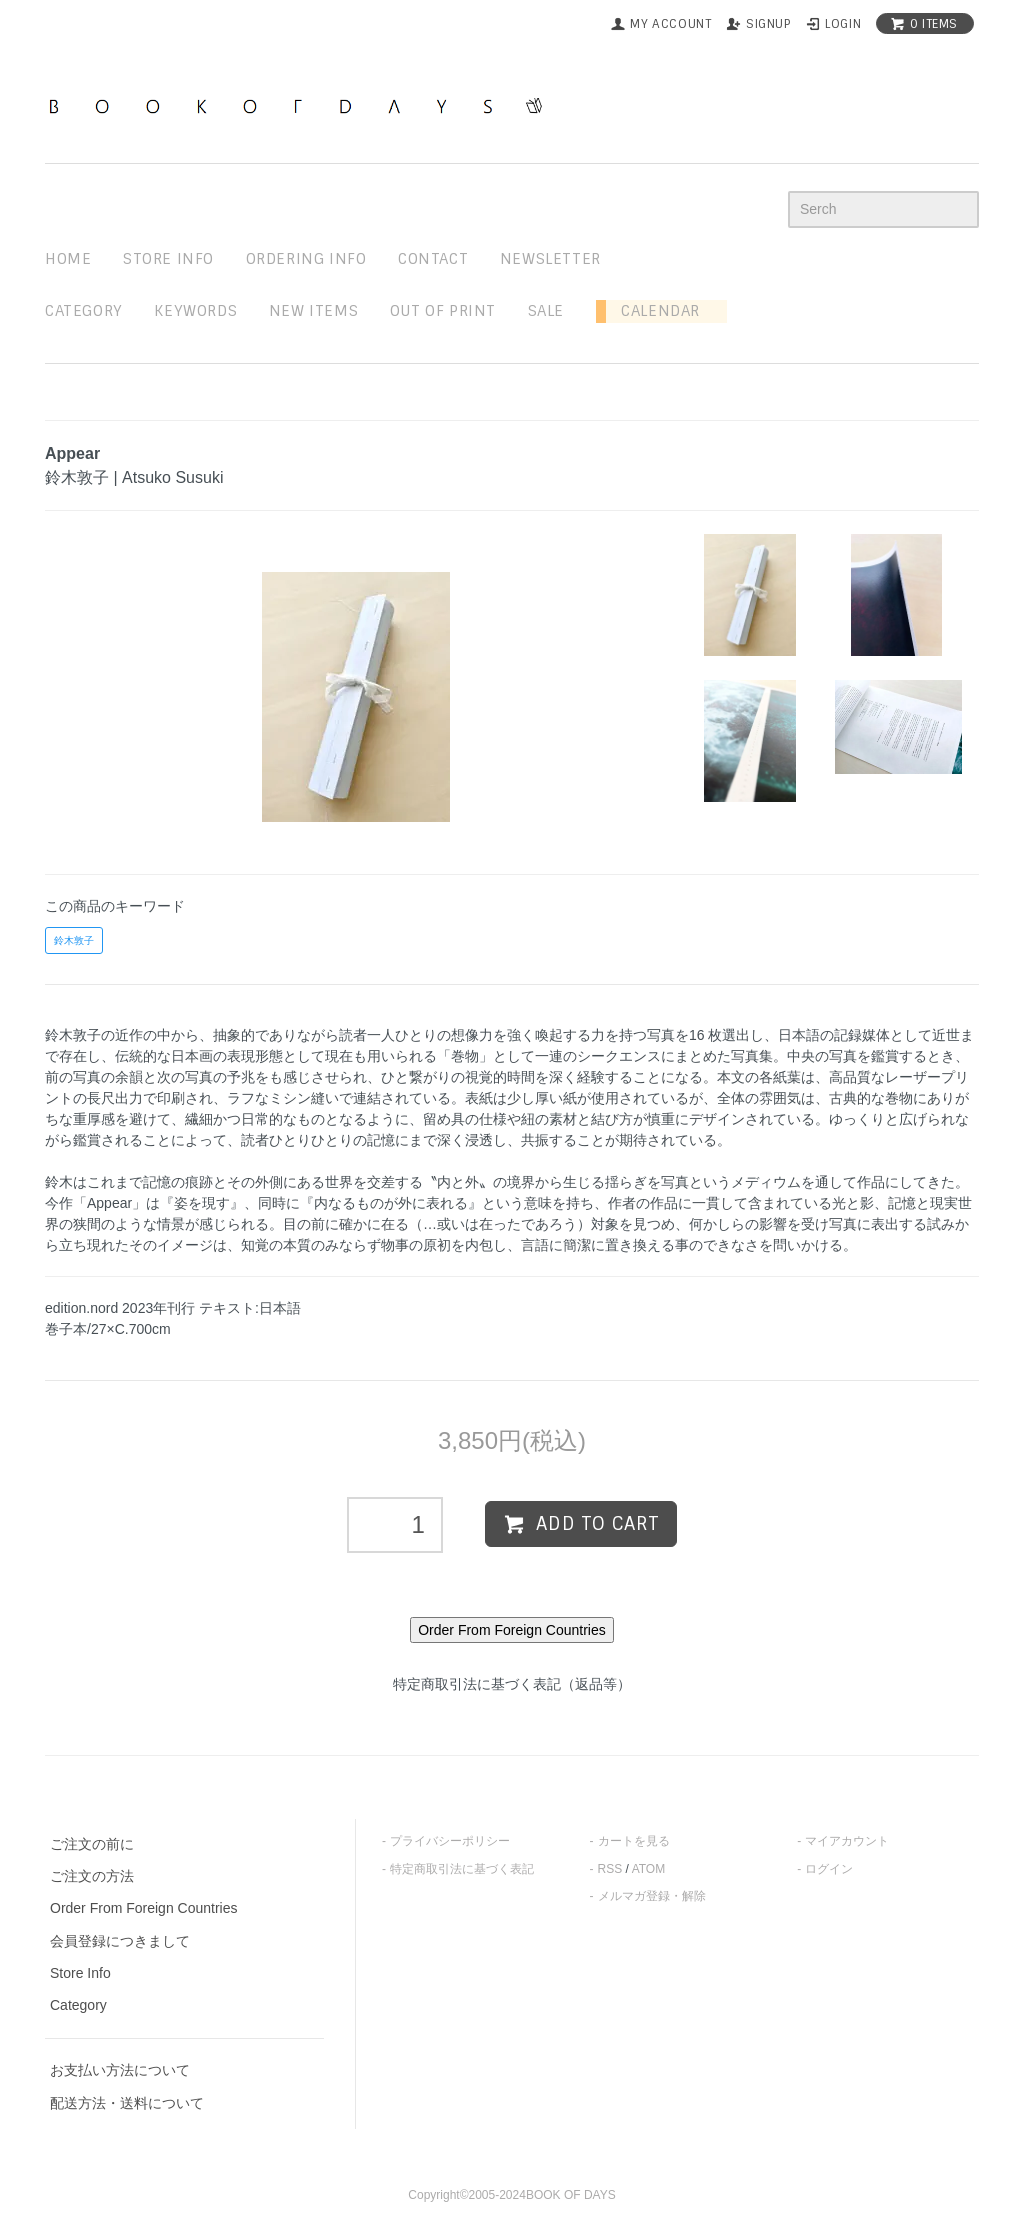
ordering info (306, 259)
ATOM (649, 1869)
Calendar (653, 311)
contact (433, 259)
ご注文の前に (92, 1844)
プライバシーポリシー (450, 1841)
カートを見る (634, 1841)
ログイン (829, 1869)
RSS (610, 1869)
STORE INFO (168, 259)
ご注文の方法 (92, 1876)
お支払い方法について (120, 2070)
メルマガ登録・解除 (652, 1896)
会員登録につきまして (120, 1941)
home (68, 259)
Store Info (80, 1973)
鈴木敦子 (74, 940)
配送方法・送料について (127, 2103)
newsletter (550, 259)
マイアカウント (847, 1841)
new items (313, 311)
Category (84, 311)
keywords (195, 311)
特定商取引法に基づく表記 (462, 1869)
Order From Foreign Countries (144, 1908)
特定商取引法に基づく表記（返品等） (512, 1684)
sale (546, 311)
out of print (443, 311)
